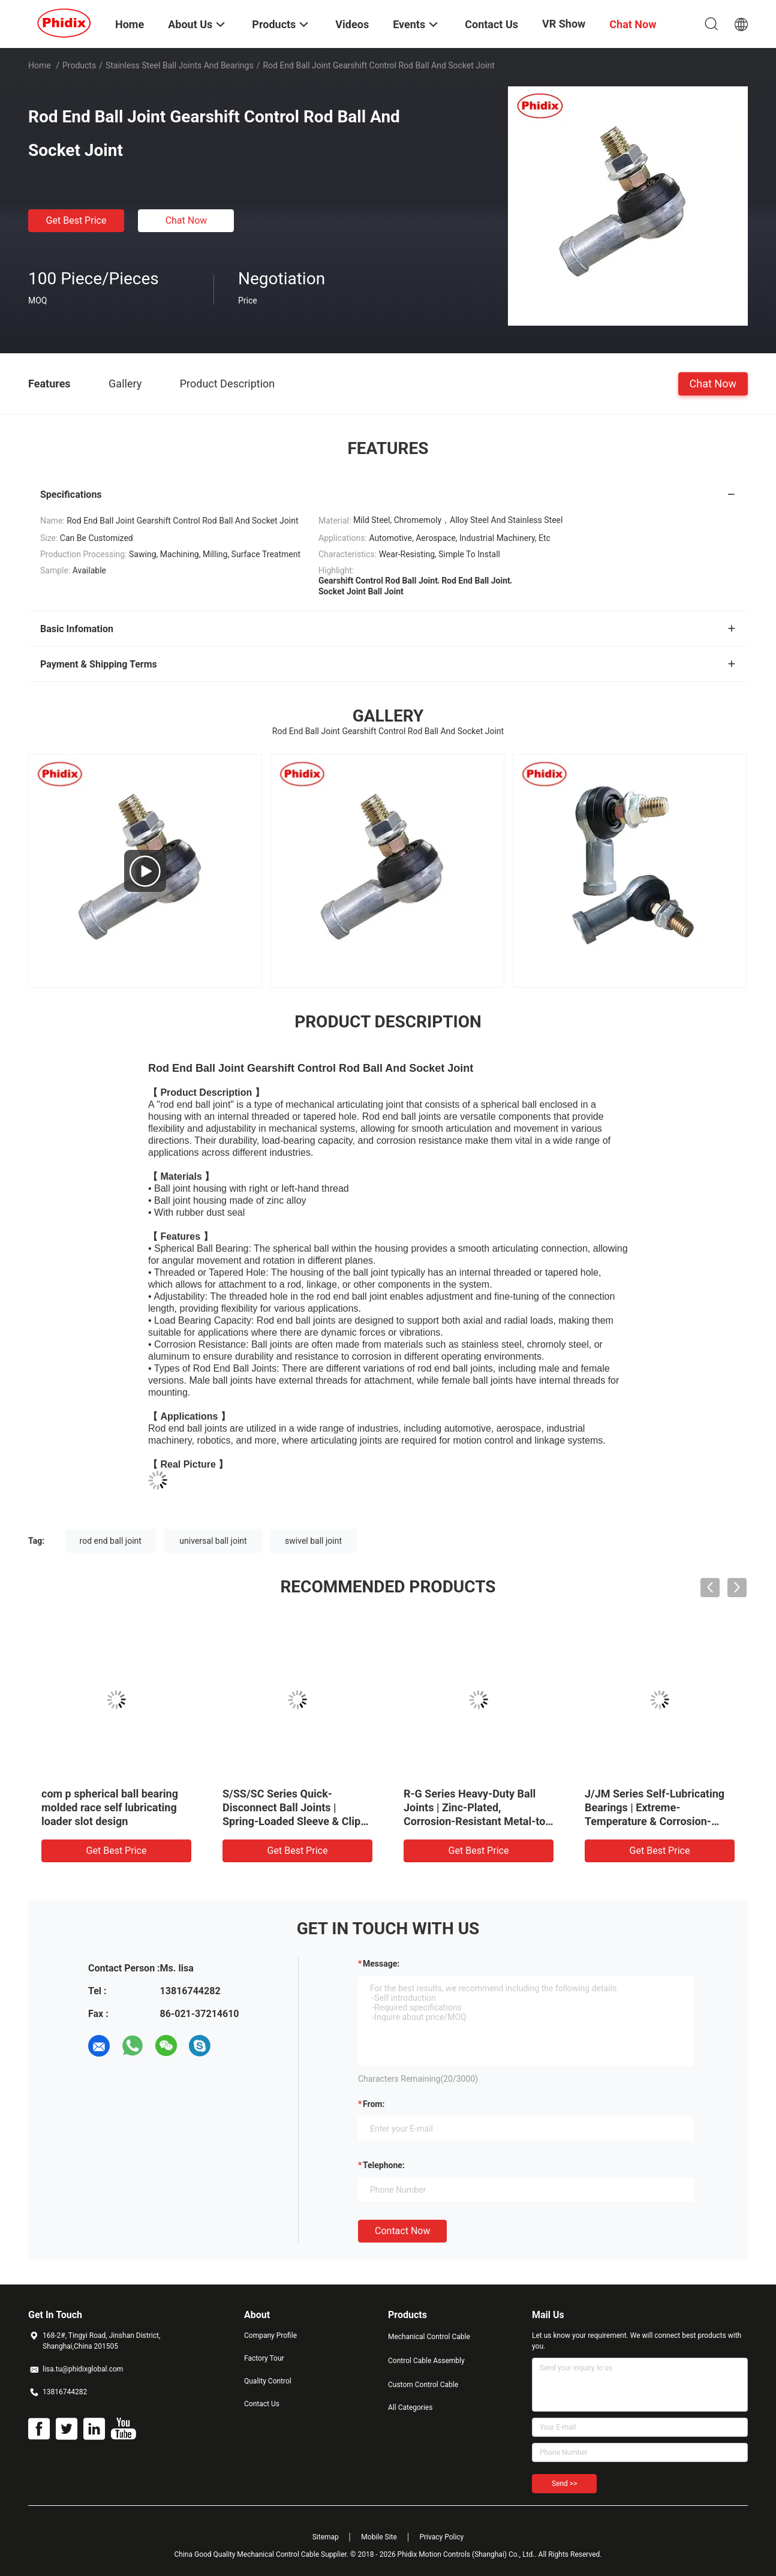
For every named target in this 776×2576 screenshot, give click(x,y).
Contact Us (261, 2404)
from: (373, 2104)
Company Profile (270, 2335)
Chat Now (186, 220)
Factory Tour (264, 2358)
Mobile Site (379, 2537)
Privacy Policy (441, 2537)
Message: (381, 1963)
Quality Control (267, 2381)
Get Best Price (76, 220)
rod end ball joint (111, 1541)
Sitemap (325, 2537)
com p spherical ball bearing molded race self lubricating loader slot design (109, 1807)
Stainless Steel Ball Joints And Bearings (180, 65)
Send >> (564, 2483)
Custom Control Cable (423, 2384)
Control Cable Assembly (426, 2360)
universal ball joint (212, 1541)
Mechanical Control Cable (429, 2336)
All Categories (410, 2407)
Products (79, 65)
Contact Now (402, 2231)
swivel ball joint (313, 1541)
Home (39, 65)
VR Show (563, 23)
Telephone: (384, 2165)
